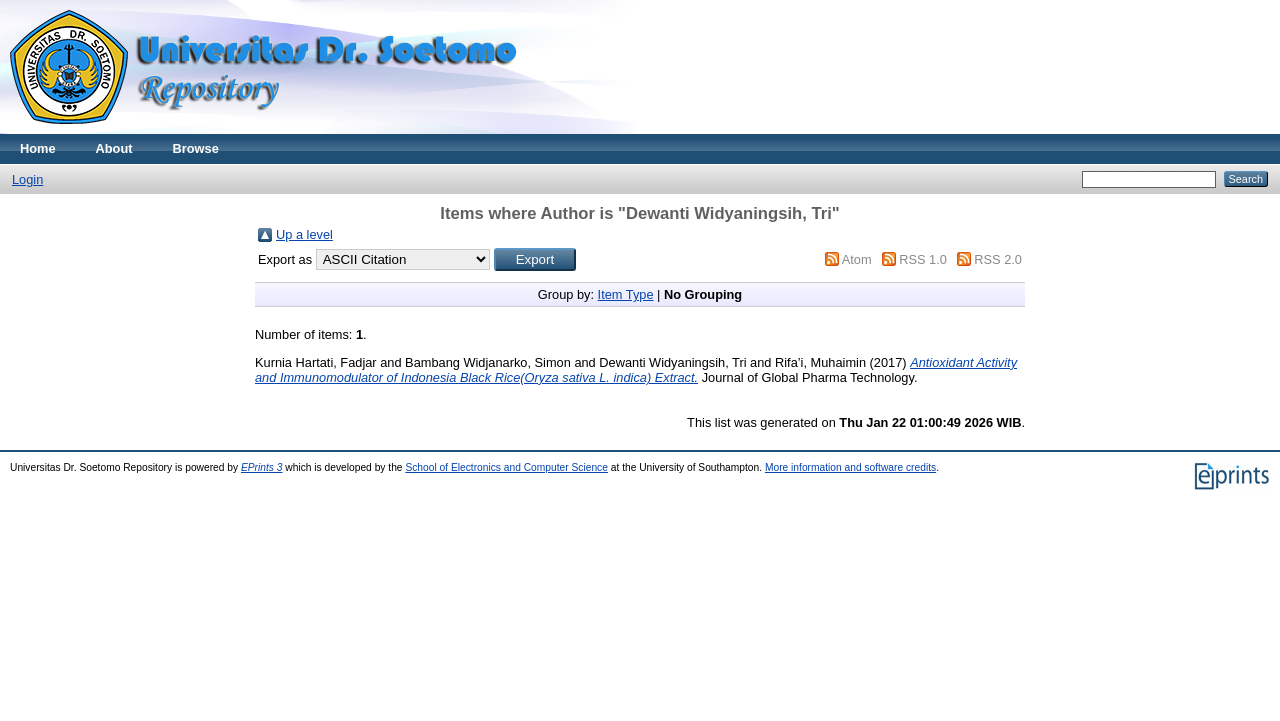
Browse (196, 148)
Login (27, 179)
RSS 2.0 (998, 259)
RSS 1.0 (923, 259)
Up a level (304, 234)
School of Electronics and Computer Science (506, 467)
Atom (857, 259)
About (114, 148)
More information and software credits (850, 467)
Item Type (626, 294)
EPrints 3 (262, 467)
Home (38, 148)
